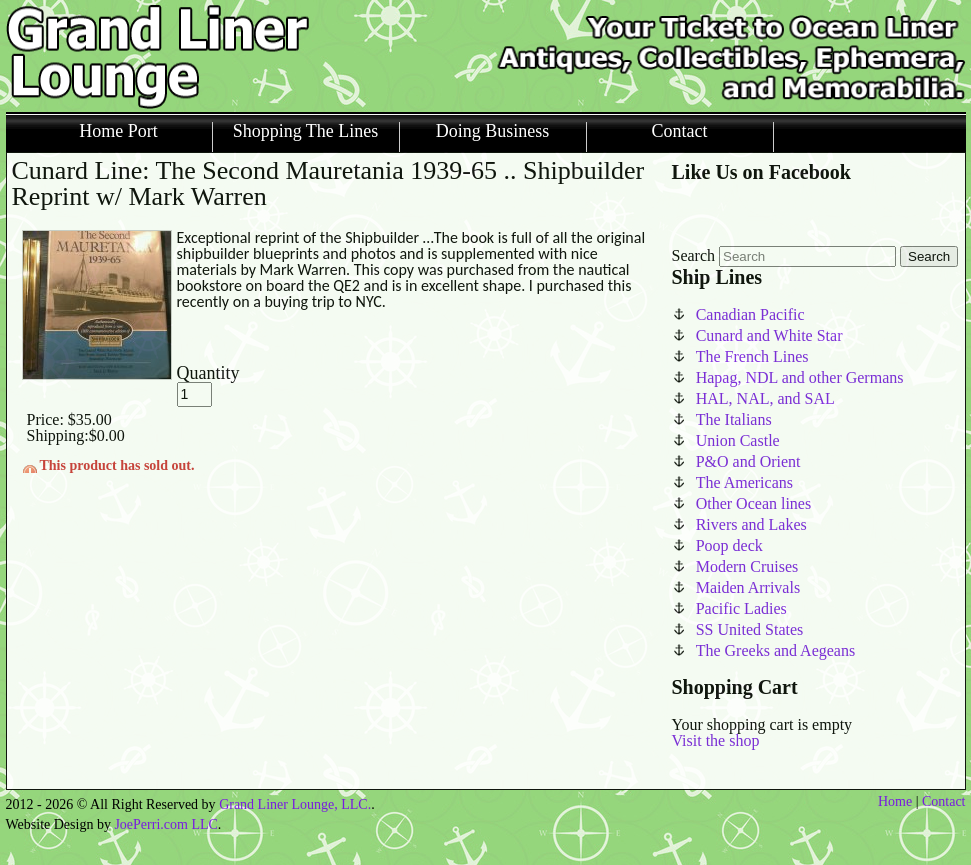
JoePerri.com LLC (165, 824)
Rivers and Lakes (751, 524)
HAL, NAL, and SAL (765, 398)
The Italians (734, 419)
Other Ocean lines (754, 503)
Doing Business (493, 131)
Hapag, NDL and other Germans (800, 377)
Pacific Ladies (741, 608)
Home (895, 801)
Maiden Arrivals (748, 587)
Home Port (118, 131)
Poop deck (729, 545)
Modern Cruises (747, 566)
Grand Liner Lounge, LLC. (295, 804)
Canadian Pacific (750, 314)
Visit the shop (716, 740)
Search (694, 255)
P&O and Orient (748, 461)
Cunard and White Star (769, 335)
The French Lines (752, 356)
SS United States (750, 629)
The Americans (744, 482)
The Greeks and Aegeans (776, 650)
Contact (680, 131)
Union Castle (738, 440)
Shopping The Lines (306, 131)
